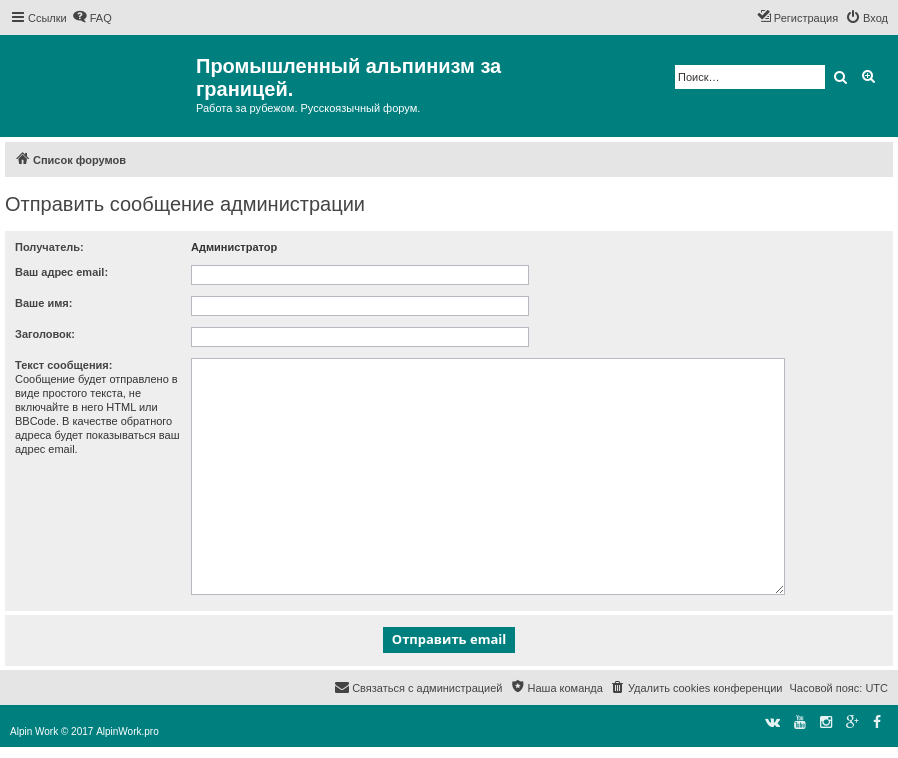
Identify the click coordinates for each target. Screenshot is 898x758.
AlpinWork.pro (127, 731)
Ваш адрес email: (61, 272)
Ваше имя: (43, 303)
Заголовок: (45, 334)
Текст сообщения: (63, 365)
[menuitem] (92, 18)
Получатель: (49, 247)
